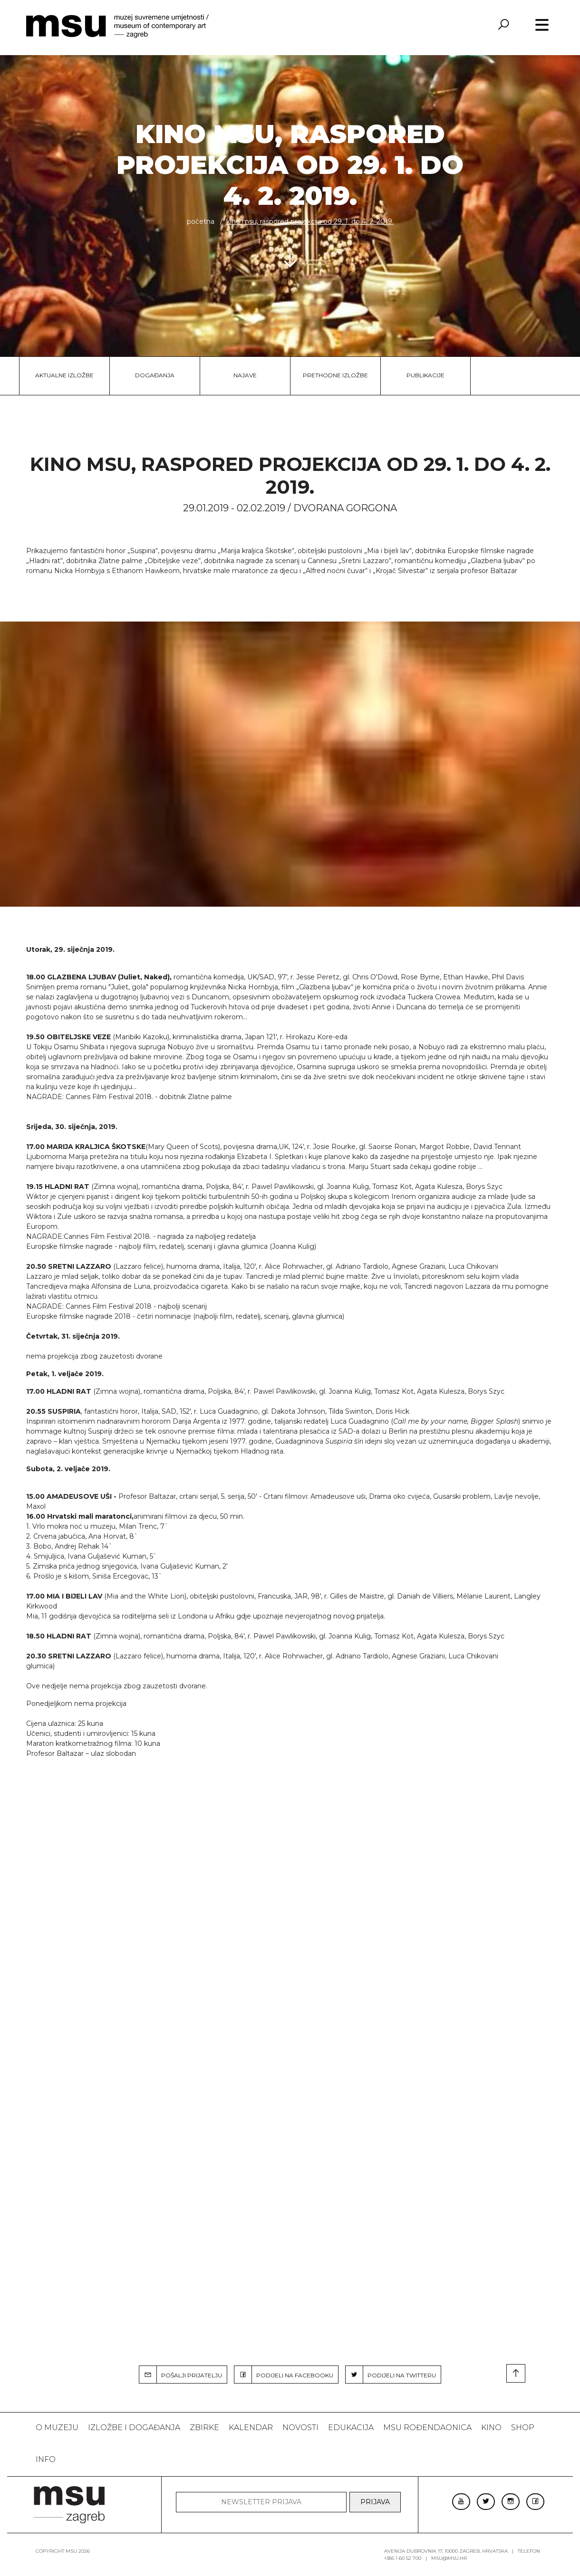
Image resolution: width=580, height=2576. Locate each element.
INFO (46, 2459)
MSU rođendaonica (427, 2427)
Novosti (300, 2427)
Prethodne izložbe (335, 375)
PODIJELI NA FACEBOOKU (283, 2374)
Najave (245, 375)
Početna (200, 221)
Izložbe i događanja (134, 2427)
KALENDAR (251, 2427)
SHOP (522, 2427)
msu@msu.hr (449, 2558)
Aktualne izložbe (64, 375)
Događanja (154, 375)
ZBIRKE (204, 2427)
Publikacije (425, 375)
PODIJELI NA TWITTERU (391, 2374)
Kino (491, 2427)
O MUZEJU (57, 2427)
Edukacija (351, 2427)
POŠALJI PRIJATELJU (180, 2374)
